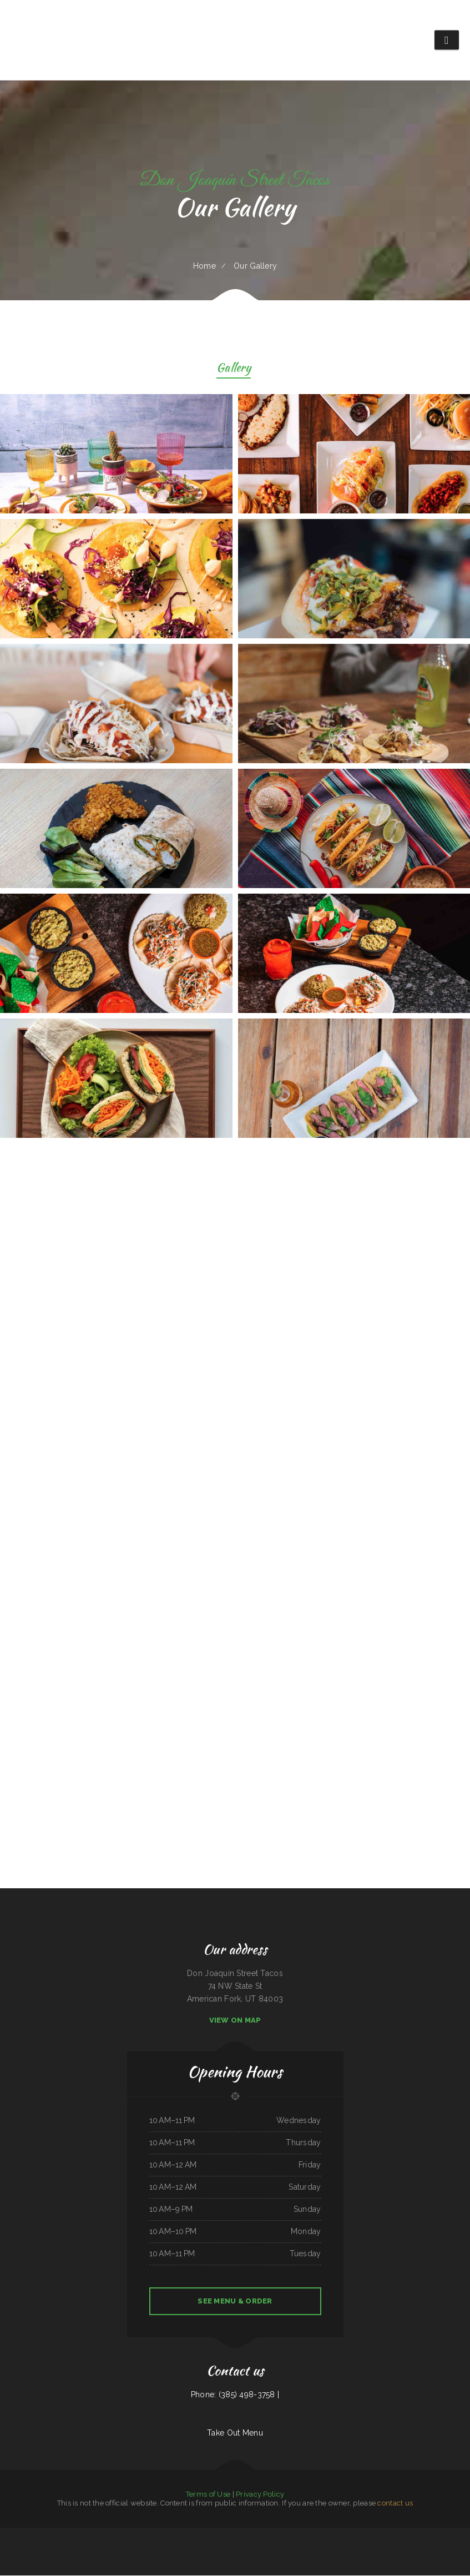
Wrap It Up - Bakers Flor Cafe (202, 2534)
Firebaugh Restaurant (66, 2534)
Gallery (234, 368)
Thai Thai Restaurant (304, 2547)
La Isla (54, 2534)
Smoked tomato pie (67, 2547)
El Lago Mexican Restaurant (167, 2534)
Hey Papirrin (54, 2547)
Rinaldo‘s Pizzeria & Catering (255, 2547)
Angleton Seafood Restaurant (437, 2534)
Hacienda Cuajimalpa (308, 2534)
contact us (395, 2503)
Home (204, 265)
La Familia (152, 2534)
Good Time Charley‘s (318, 2547)
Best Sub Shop (420, 2534)
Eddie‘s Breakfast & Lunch (82, 2534)
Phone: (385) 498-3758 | (235, 2395)
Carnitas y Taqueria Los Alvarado (288, 2534)
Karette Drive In (140, 2534)
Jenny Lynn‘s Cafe (398, 2547)
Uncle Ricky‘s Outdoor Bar (347, 2547)
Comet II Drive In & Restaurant (402, 2534)
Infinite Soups (331, 2547)
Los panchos (190, 2547)
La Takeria (245, 2534)
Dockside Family (183, 2534)
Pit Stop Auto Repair (455, 2534)
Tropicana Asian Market (112, 2547)
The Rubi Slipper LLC (383, 2547)
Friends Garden (200, 2547)
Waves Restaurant (21, 2547)
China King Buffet (443, 2547)
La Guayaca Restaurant (41, 2534)
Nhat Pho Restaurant (258, 2534)
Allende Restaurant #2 (8, 2534)
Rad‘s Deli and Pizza (159, 2547)
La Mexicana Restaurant (84, 2547)
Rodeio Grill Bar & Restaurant (103, 2534)
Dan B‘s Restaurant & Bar (236, 2547)
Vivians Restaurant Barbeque (216, 2547)
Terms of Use (208, 2495)
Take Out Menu (235, 2433)
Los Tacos (386, 2534)
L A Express (409, 2547)
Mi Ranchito (271, 2534)
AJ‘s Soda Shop (98, 2547)
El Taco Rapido (359, 2534)
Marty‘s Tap (236, 2534)
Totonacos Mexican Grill (222, 2534)
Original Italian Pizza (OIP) (38, 2547)
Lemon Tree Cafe (289, 2547)
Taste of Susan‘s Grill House (426, 2547)
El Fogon (369, 2534)
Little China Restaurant (273, 2547)
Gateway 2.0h (127, 2547)
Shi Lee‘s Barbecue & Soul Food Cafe (329, 2534)
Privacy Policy (260, 2495)
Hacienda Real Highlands (141, 2547)
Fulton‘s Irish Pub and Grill (124, 2534)
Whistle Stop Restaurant (366, 2547)
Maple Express (347, 2534)
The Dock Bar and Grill (176, 2547)
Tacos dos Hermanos (25, 2534)
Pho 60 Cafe (455, 2547)
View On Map (235, 2021)
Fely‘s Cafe (377, 2534)
